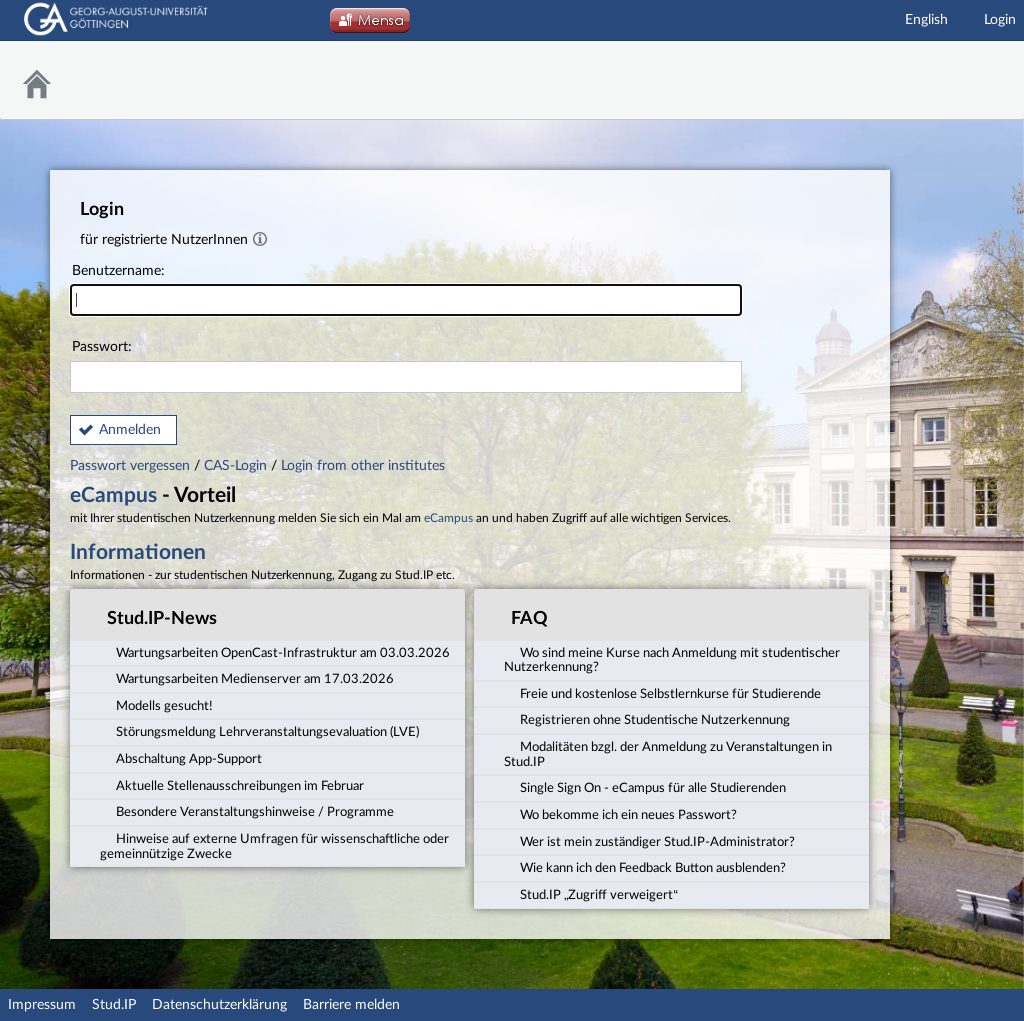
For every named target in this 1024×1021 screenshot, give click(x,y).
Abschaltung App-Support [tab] (181, 758)
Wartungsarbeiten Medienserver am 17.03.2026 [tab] (247, 678)
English (926, 20)
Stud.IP (114, 1005)
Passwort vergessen (132, 466)
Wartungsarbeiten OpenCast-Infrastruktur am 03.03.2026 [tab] (275, 651)
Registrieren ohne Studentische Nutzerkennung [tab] (647, 719)
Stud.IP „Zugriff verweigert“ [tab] (591, 894)
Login (1000, 20)
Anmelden (130, 430)
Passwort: (406, 366)
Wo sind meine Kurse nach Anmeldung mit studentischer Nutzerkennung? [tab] (672, 658)
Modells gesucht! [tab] (156, 705)
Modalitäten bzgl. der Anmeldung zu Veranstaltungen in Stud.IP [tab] (668, 753)
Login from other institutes (363, 466)
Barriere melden (351, 1005)
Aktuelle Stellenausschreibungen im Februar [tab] (232, 785)
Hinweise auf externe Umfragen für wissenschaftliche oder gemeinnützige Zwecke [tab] (274, 845)
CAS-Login (235, 466)
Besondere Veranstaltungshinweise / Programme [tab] (247, 811)
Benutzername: (406, 290)
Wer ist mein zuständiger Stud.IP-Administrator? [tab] (649, 841)
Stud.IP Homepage (959, 80)
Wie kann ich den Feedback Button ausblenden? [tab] (645, 867)
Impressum (42, 1005)
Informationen (138, 552)
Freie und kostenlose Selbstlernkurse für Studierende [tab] (662, 693)
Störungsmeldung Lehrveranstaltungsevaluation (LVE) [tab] (259, 731)
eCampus (113, 495)
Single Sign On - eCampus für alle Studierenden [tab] (645, 787)
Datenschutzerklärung (219, 1005)
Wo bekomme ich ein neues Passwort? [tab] (620, 814)
